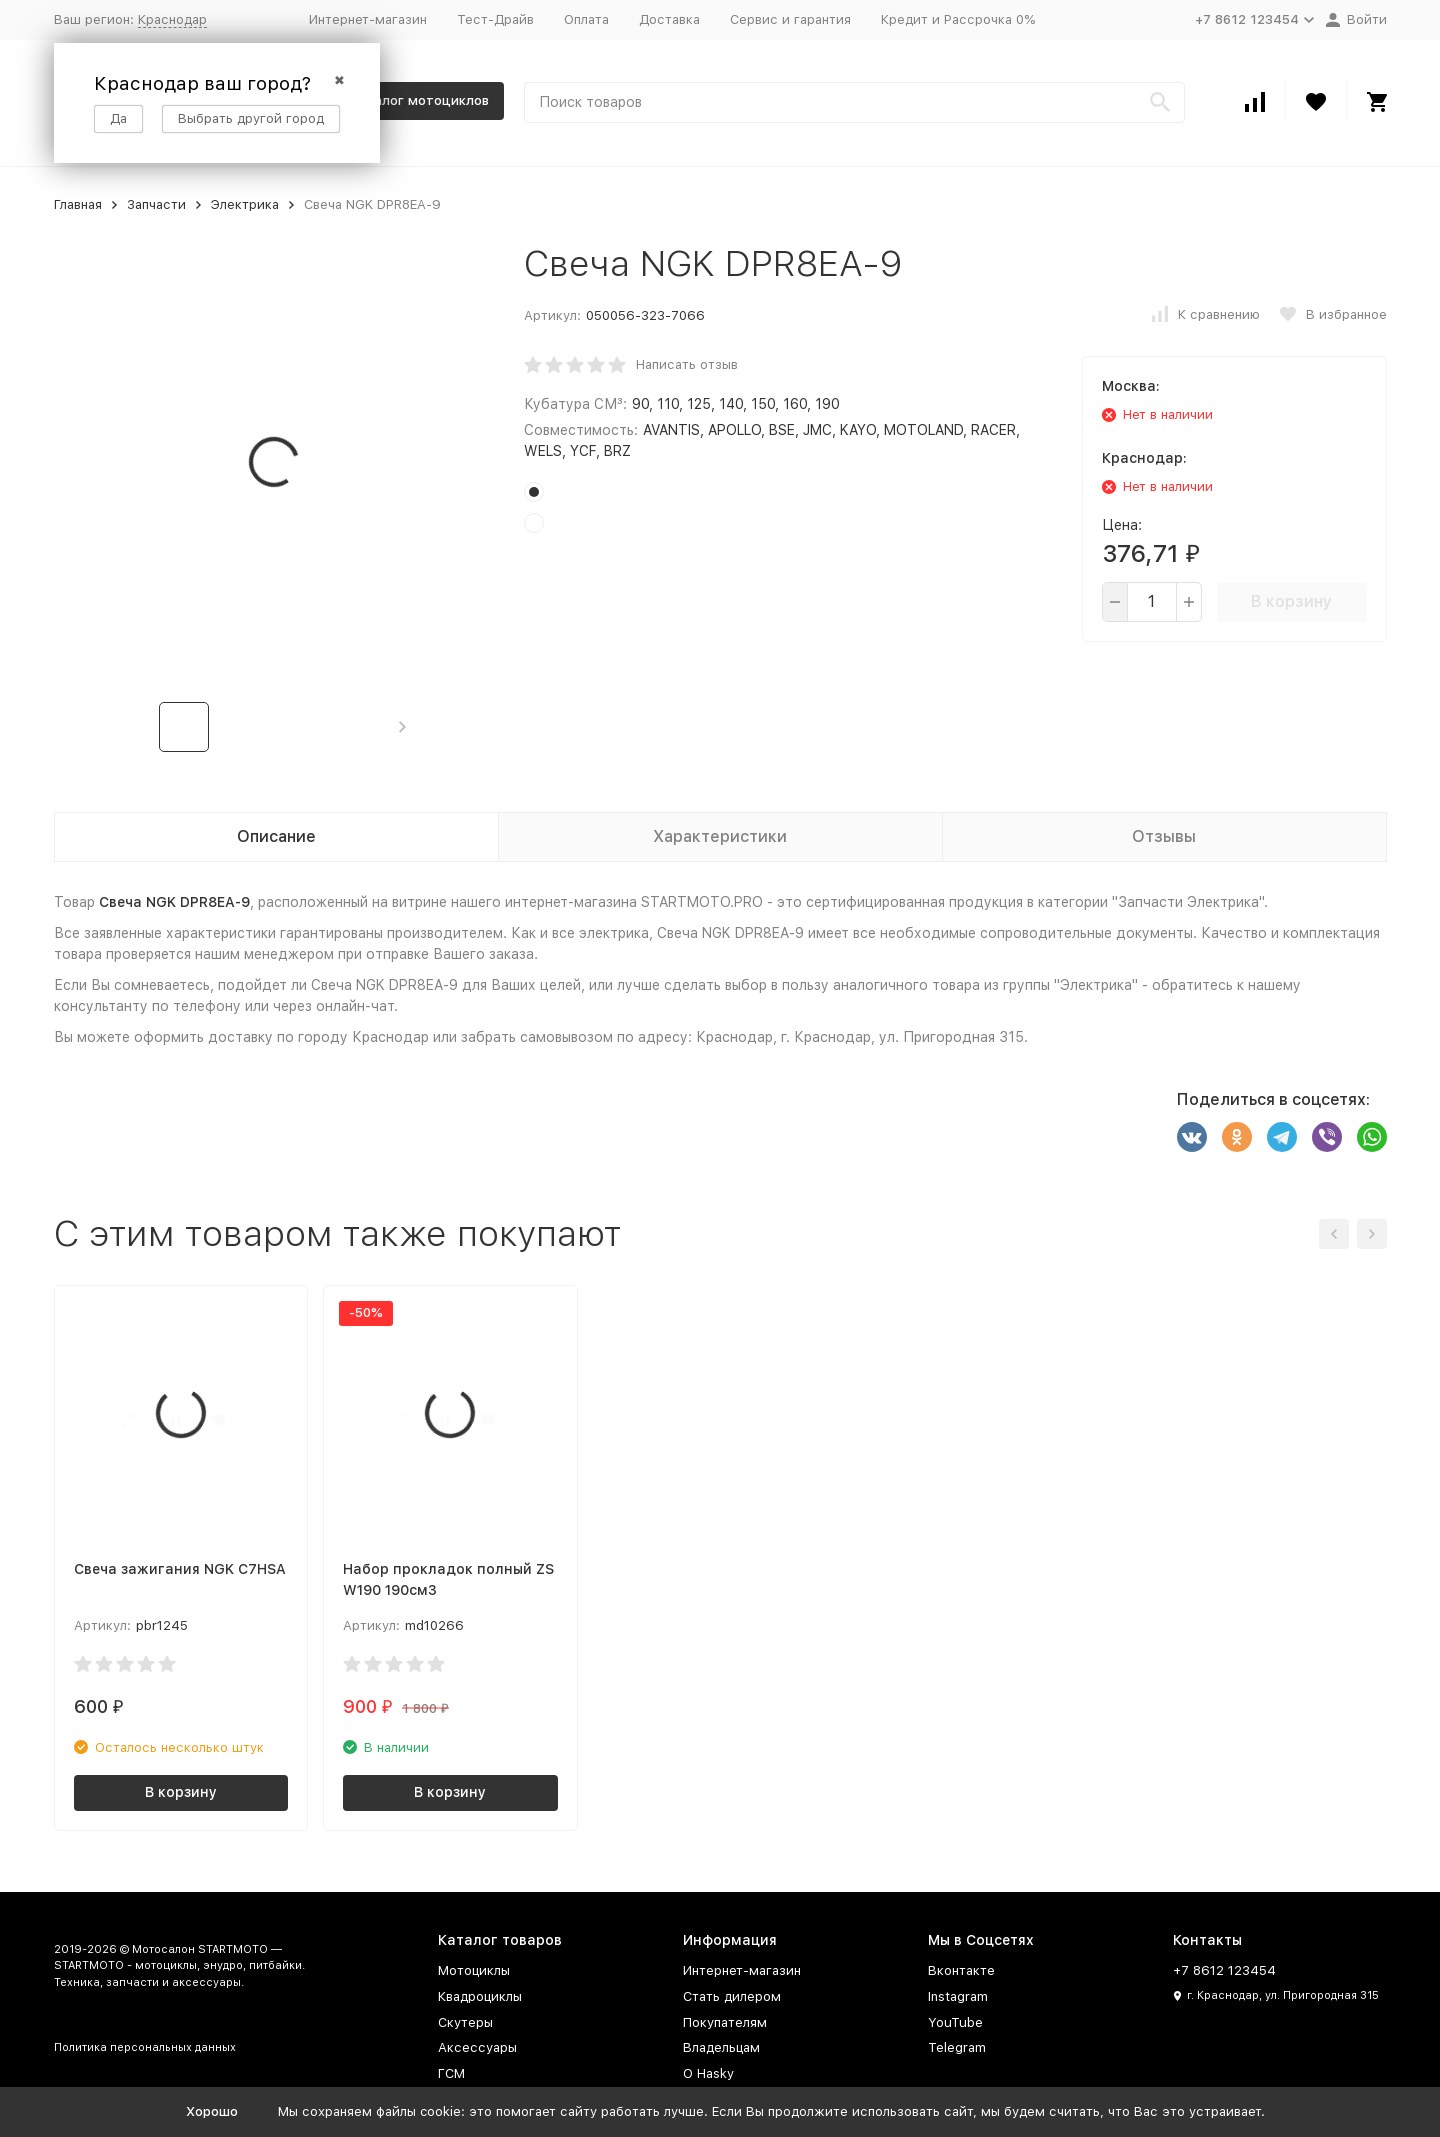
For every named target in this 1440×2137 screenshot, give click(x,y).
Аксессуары (477, 2047)
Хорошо (212, 2111)
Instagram (958, 1996)
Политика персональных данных (145, 2047)
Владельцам (721, 2047)
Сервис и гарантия (790, 19)
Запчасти (156, 204)
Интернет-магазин (368, 19)
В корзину (1291, 601)
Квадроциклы (480, 1996)
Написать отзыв (687, 364)
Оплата (586, 19)
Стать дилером (732, 1996)
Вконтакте (961, 1970)
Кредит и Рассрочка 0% (958, 19)
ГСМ (451, 2073)
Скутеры (465, 2022)
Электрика (245, 204)
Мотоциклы (474, 1970)
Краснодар (172, 19)
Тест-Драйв (495, 19)
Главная (78, 204)
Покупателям (725, 2022)
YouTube (955, 2022)
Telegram (957, 2047)
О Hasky (708, 2073)
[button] (402, 727)
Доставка (669, 19)
